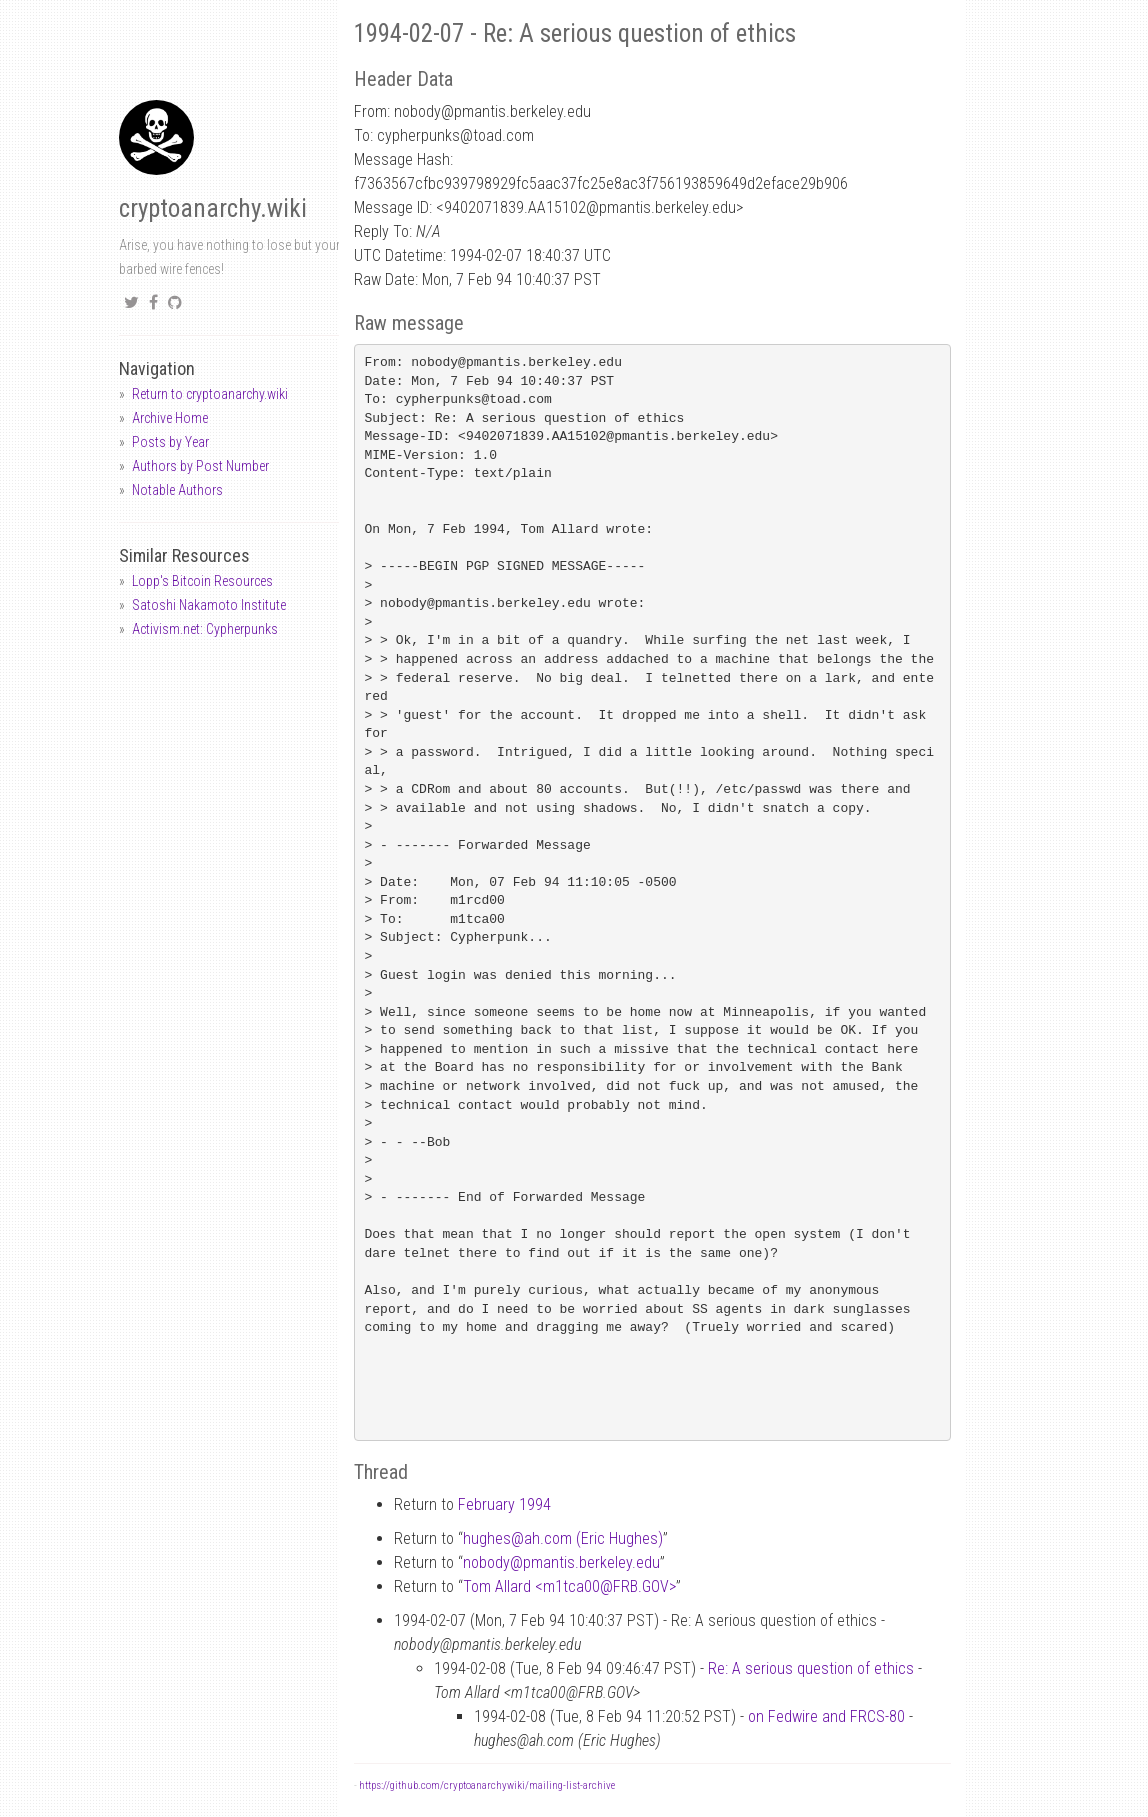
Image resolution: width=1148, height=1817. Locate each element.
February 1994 (504, 1504)
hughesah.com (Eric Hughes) (563, 1538)
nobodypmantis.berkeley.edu (561, 1562)
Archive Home (170, 418)
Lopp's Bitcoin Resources (202, 581)
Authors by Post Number (200, 466)
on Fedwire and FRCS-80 (826, 1716)
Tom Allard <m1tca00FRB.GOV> (569, 1586)
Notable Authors (177, 490)
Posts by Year (170, 442)
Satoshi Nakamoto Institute (209, 605)
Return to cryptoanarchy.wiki (210, 394)
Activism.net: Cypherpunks (205, 629)
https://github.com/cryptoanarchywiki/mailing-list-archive (487, 1785)
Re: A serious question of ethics (811, 1668)
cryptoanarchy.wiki (213, 208)
